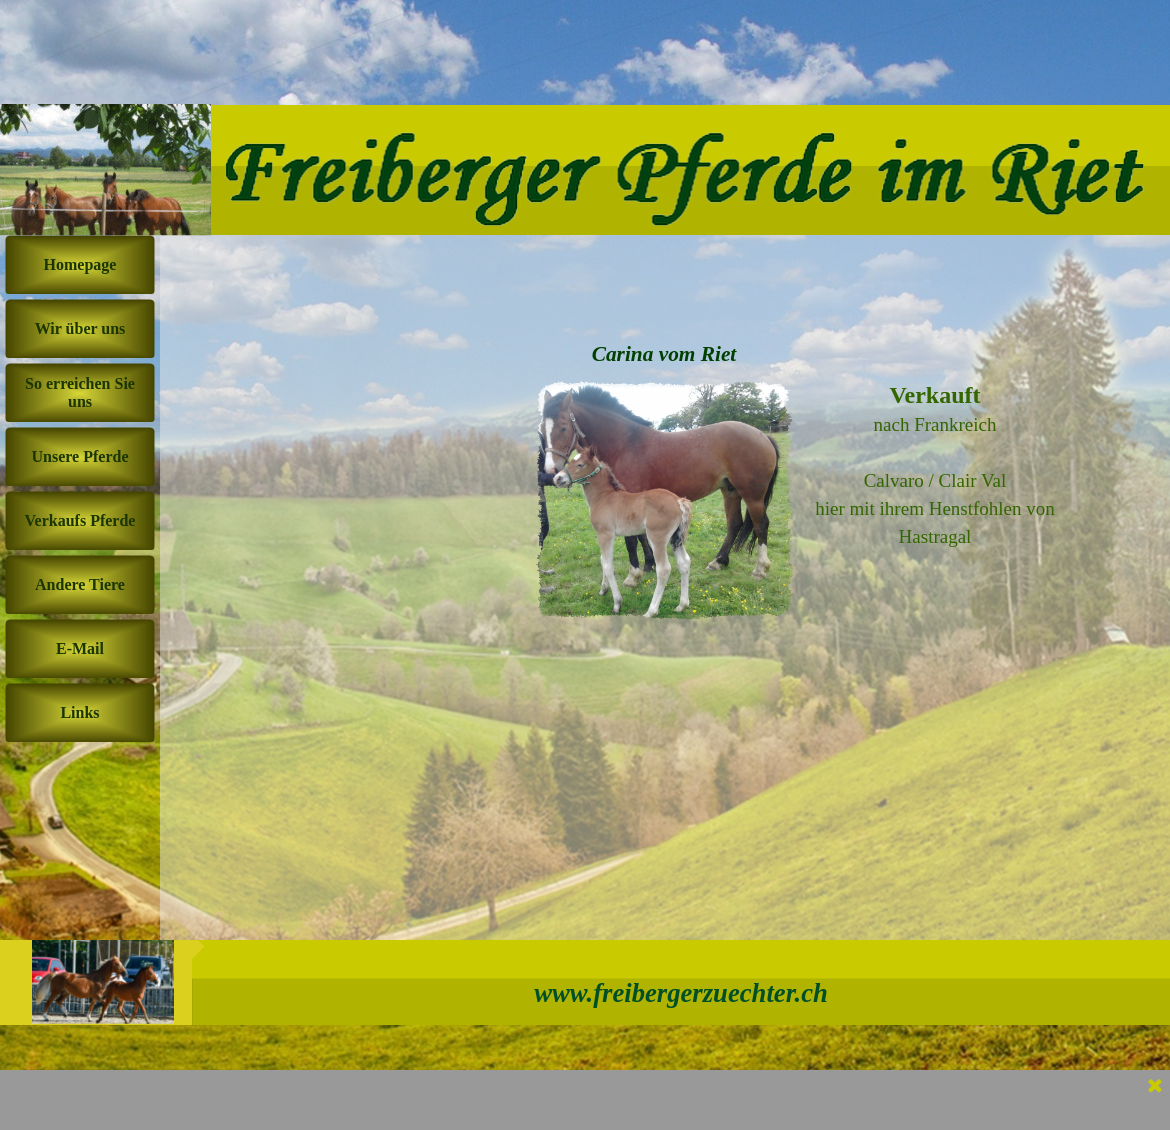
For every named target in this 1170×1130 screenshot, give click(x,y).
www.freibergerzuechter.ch (681, 993)
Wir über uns (80, 328)
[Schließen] (1155, 1087)
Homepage (80, 264)
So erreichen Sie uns (80, 392)
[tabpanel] (935, 465)
